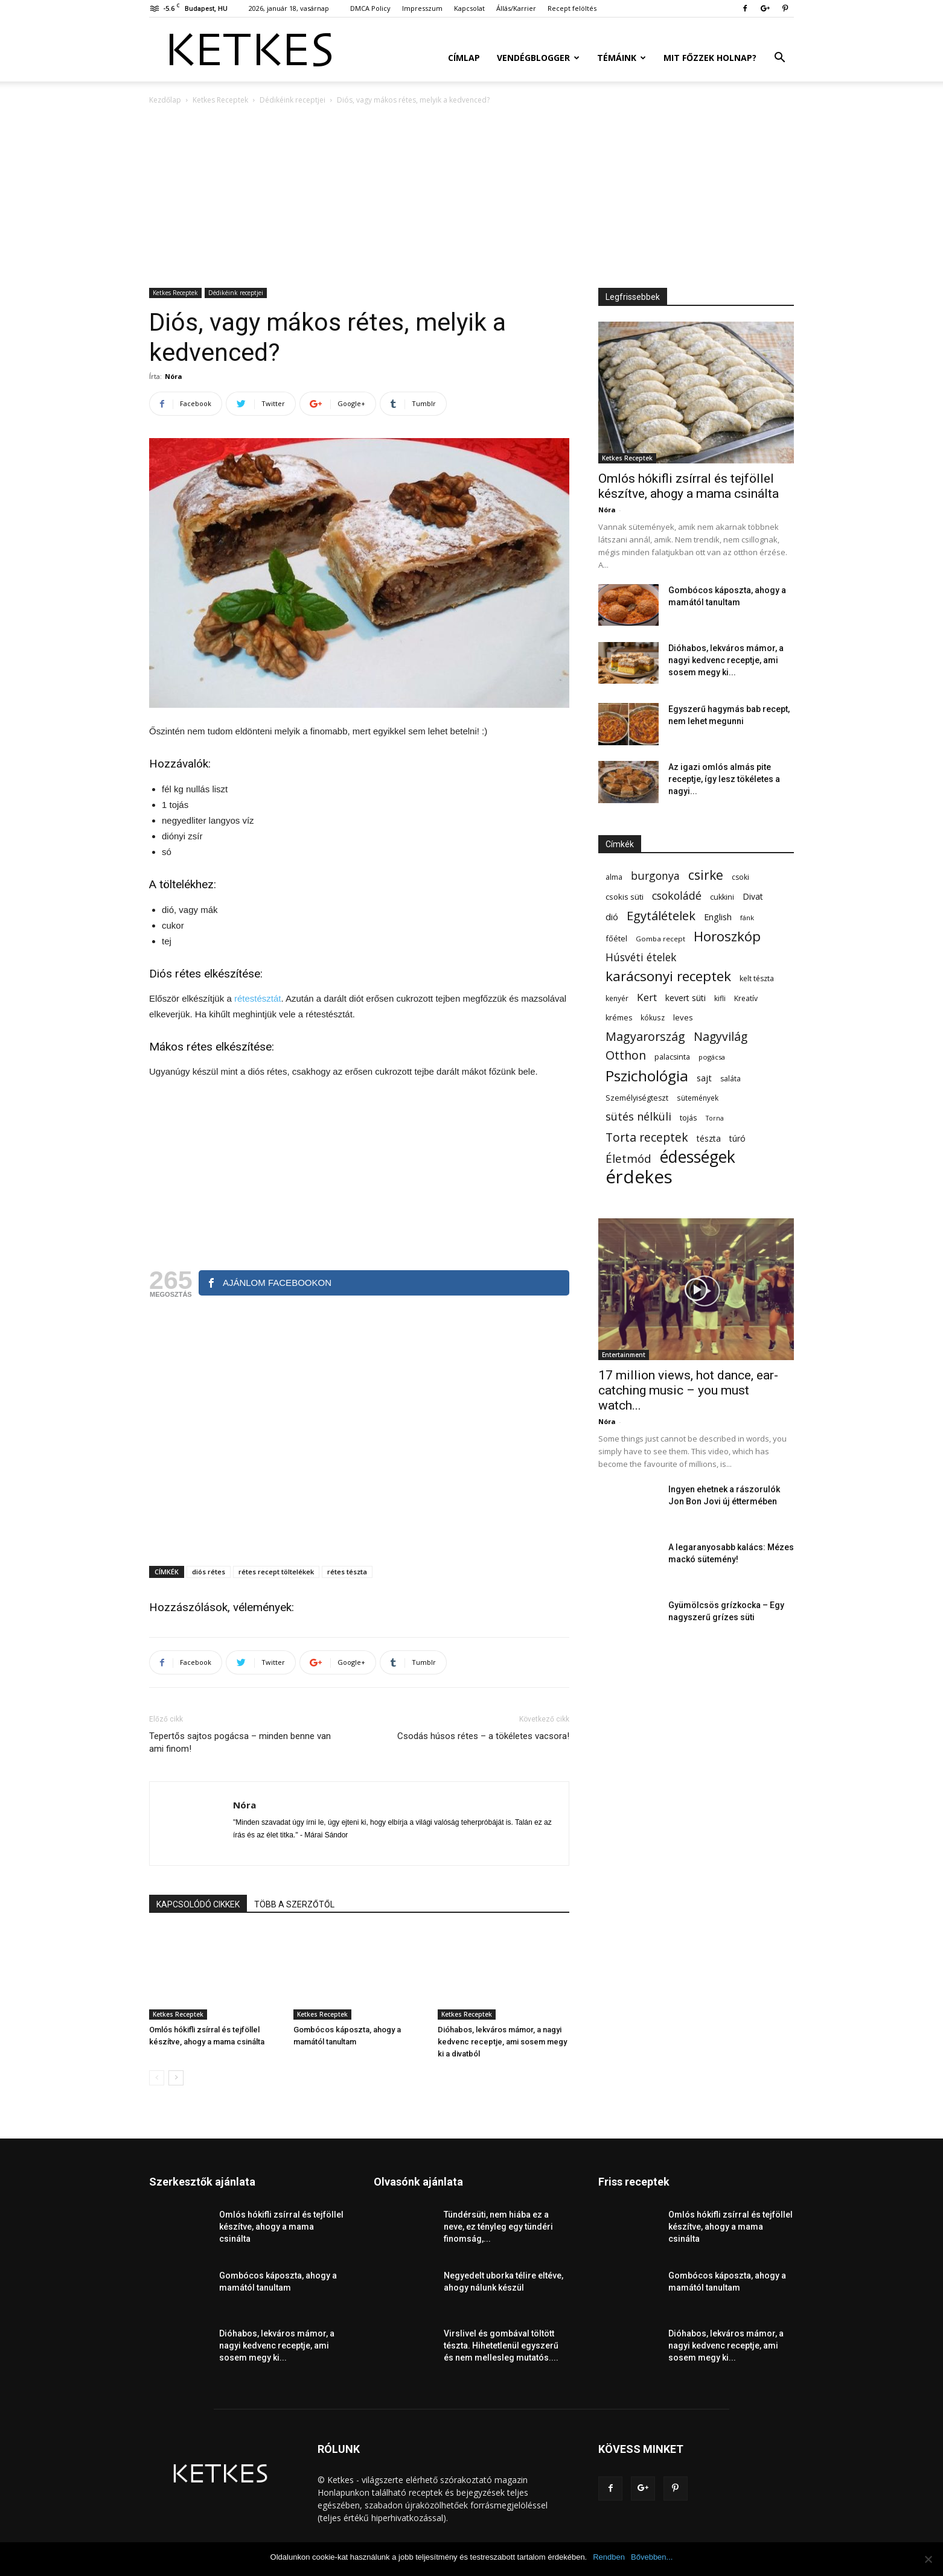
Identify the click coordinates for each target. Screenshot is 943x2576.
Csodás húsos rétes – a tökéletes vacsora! (483, 1736)
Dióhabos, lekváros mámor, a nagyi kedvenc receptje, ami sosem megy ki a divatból (502, 2041)
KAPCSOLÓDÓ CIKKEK (198, 1904)
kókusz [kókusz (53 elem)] (653, 1017)
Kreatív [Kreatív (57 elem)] (746, 998)
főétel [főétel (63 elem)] (616, 938)
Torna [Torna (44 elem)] (715, 1118)
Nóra (173, 376)
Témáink (621, 57)
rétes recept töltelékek (276, 1571)
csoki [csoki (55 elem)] (740, 877)
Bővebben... (652, 2557)
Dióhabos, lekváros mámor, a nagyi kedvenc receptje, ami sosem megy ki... (726, 660)
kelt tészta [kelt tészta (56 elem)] (757, 978)
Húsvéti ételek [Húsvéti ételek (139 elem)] (641, 957)
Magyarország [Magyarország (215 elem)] (645, 1036)
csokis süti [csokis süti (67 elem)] (625, 896)
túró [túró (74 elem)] (737, 1138)
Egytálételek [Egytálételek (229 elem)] (661, 915)
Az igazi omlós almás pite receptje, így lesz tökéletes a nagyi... (724, 779)
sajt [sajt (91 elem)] (704, 1078)
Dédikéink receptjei (292, 100)
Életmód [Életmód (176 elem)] (628, 1158)
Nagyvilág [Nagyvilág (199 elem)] (720, 1036)
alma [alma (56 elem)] (614, 877)
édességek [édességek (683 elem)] (697, 1157)
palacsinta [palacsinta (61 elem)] (672, 1057)
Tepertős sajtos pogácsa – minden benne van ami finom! (240, 1742)
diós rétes (208, 1571)
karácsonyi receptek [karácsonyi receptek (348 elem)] (668, 976)
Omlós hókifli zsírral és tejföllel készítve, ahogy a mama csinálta (688, 486)
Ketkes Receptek (220, 100)
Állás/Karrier (516, 8)
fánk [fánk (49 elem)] (747, 917)
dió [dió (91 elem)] (612, 917)
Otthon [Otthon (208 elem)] (626, 1055)
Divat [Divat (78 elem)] (753, 896)
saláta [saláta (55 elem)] (730, 1078)
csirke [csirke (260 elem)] (705, 875)
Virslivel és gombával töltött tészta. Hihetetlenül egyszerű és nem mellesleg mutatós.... (501, 2345)
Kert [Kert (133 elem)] (647, 997)
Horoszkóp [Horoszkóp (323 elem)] (727, 936)
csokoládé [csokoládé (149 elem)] (677, 895)
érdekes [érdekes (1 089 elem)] (639, 1177)
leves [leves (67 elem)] (683, 1017)
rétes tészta (347, 1571)
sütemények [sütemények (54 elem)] (697, 1097)
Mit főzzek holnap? (709, 57)
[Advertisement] (471, 197)
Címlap (464, 57)
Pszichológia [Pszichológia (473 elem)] (647, 1075)
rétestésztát (257, 998)
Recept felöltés (572, 8)
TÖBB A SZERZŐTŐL (294, 1904)
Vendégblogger (538, 57)
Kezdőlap (165, 100)
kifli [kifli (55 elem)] (720, 998)
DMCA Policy (370, 8)
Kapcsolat (469, 8)
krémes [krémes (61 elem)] (619, 1018)
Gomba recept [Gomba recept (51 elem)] (660, 938)
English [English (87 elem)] (718, 917)
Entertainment (623, 1354)
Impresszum (422, 8)
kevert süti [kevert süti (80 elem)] (685, 997)
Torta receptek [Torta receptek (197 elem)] (647, 1137)
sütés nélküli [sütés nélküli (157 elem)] (638, 1116)
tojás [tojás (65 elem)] (688, 1117)
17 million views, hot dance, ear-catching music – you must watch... (688, 1390)
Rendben (609, 2557)
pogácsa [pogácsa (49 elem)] (711, 1056)
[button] (779, 59)
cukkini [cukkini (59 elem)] (722, 897)
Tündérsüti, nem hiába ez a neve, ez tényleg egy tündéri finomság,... (498, 2227)
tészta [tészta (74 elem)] (709, 1138)
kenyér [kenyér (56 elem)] (617, 998)
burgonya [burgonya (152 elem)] (655, 876)
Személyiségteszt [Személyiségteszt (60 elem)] (637, 1098)
